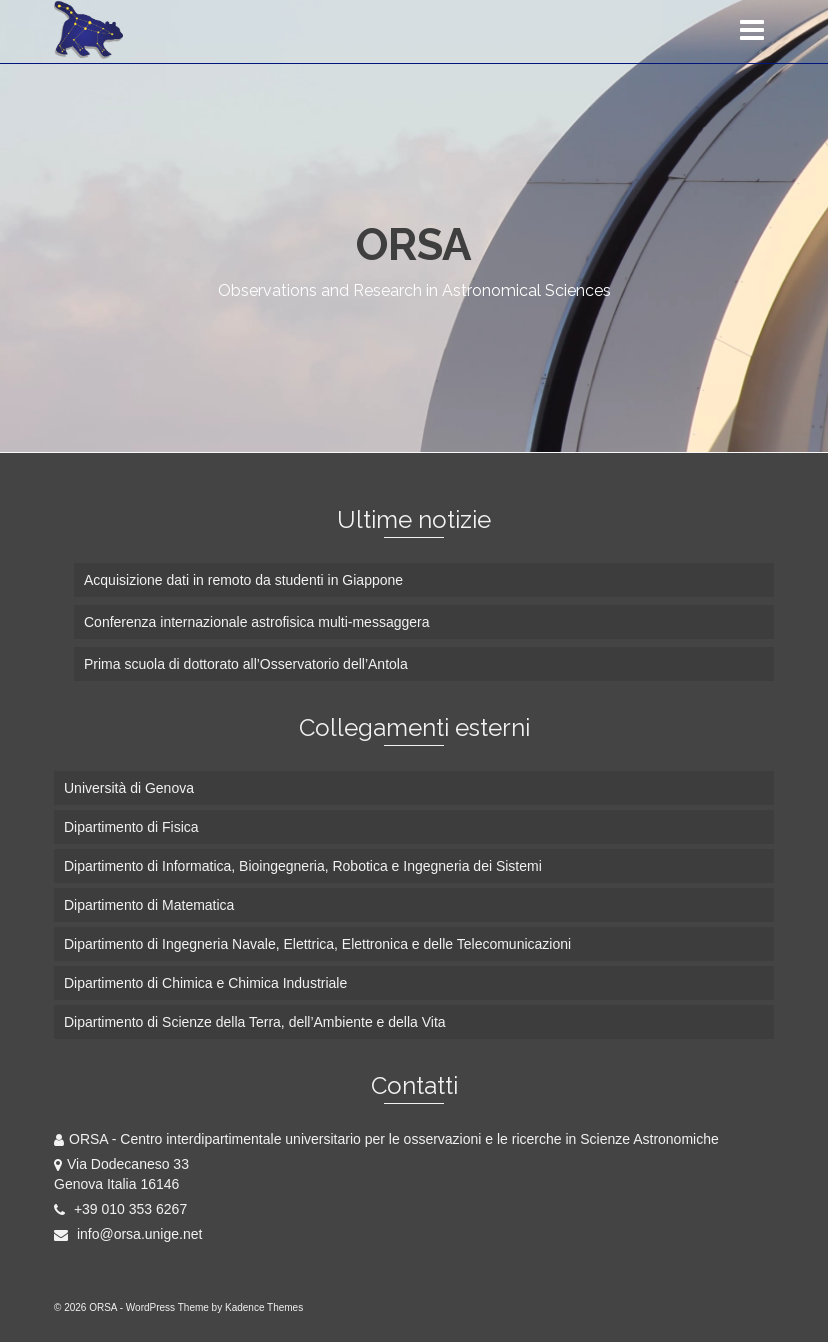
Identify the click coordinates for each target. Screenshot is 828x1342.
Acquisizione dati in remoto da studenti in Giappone (243, 580)
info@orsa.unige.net (128, 1234)
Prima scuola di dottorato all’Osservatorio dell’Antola (246, 664)
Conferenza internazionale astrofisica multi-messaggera (257, 622)
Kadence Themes (264, 1307)
